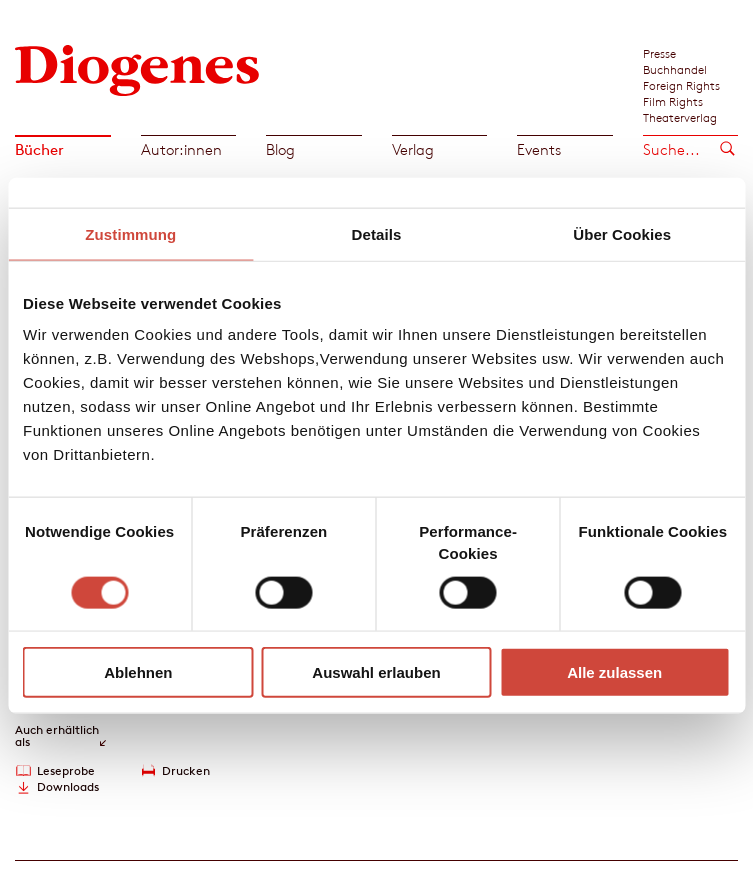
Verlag (413, 149)
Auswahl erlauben (376, 672)
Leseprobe (66, 770)
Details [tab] (377, 233)
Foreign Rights (681, 85)
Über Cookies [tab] (622, 233)
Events (539, 149)
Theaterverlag (680, 117)
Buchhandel (675, 69)
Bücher (39, 149)
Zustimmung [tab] (130, 233)
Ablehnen (138, 672)
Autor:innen (181, 149)
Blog (280, 149)
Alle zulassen (614, 672)
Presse (659, 53)
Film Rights (673, 101)
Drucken (186, 770)
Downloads (68, 786)
